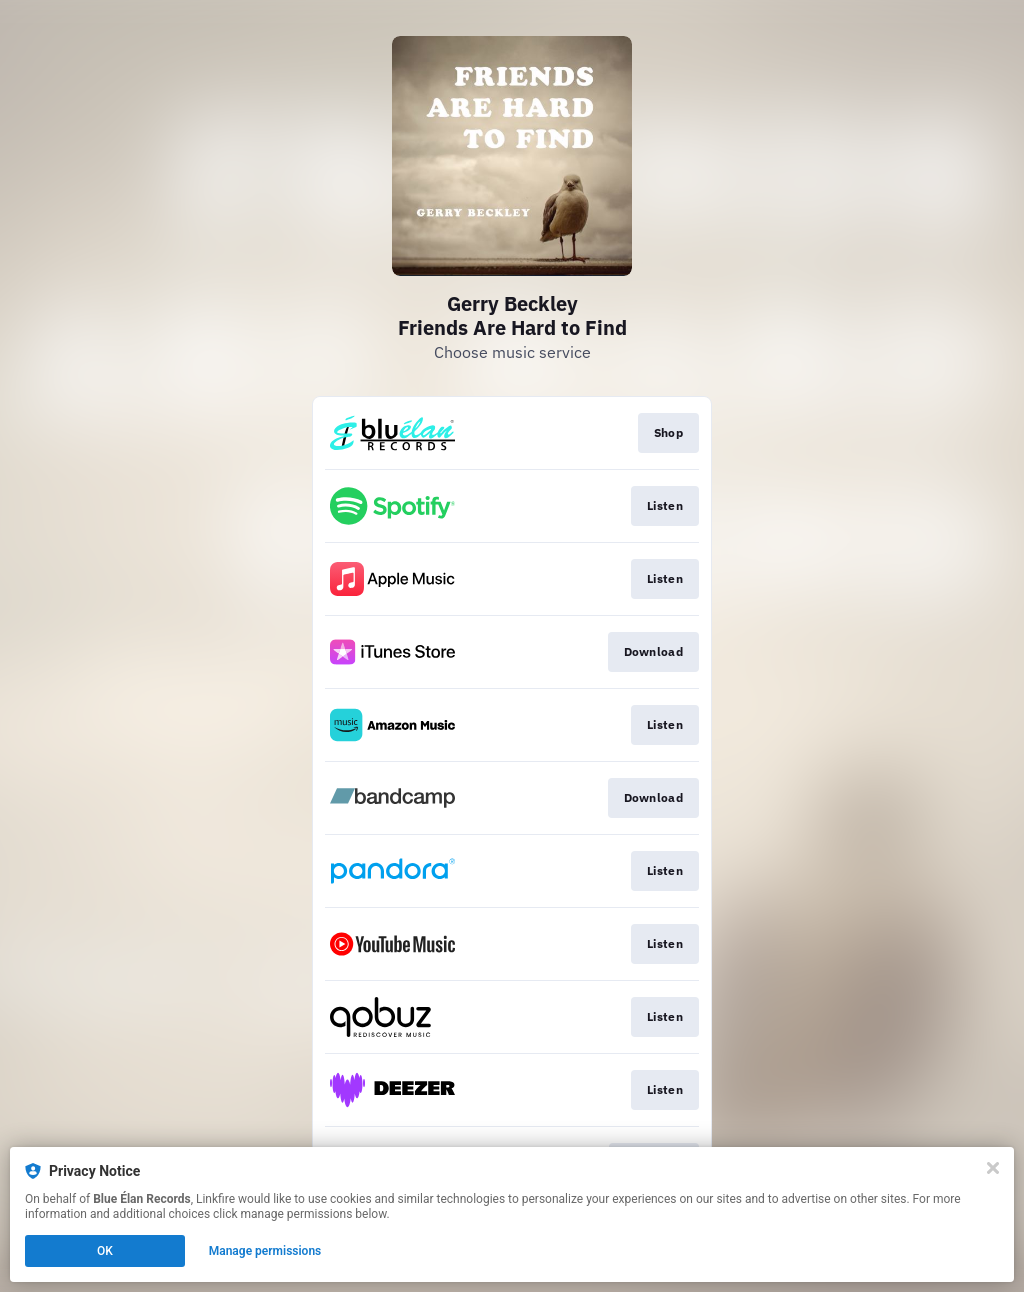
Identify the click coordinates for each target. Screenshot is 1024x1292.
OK (105, 1251)
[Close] (993, 1168)
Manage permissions (265, 1251)
